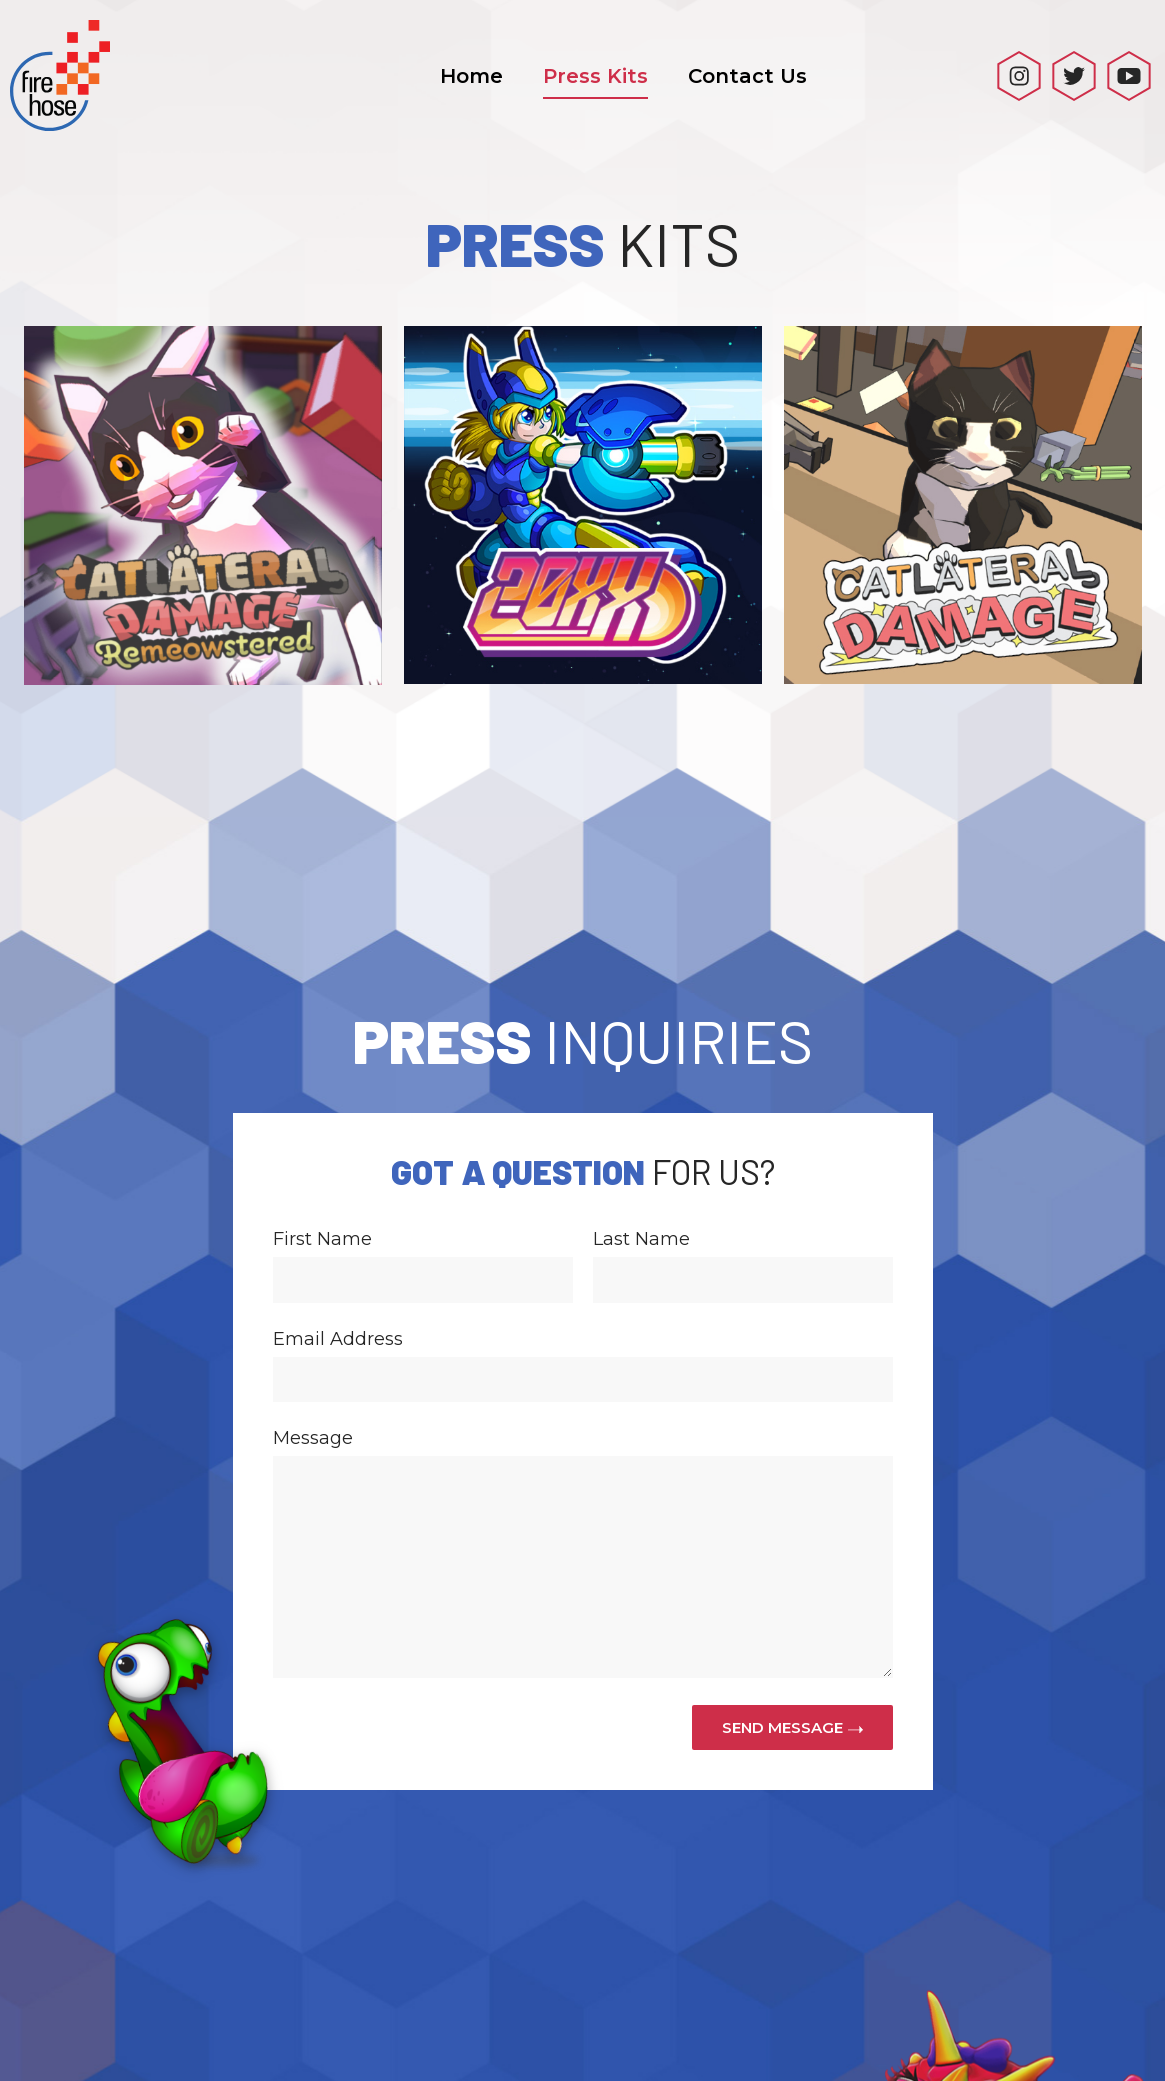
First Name (322, 1110)
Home (471, 76)
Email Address (338, 1210)
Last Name (641, 1110)
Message (313, 1309)
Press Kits (595, 76)
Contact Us (747, 76)
